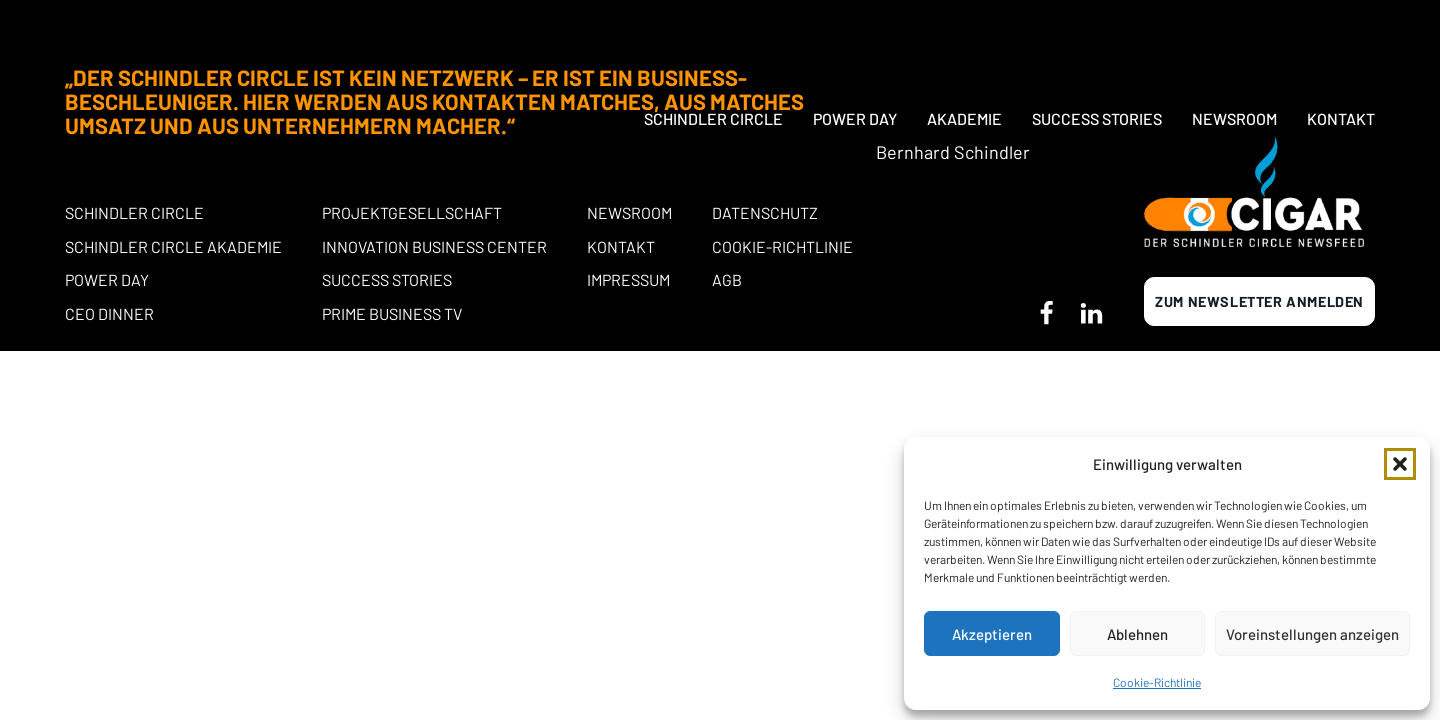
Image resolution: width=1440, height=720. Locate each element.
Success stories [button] (387, 279)
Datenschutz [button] (765, 212)
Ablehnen (1137, 634)
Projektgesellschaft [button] (412, 212)
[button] (1400, 464)
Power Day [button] (855, 32)
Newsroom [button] (1234, 32)
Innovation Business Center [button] (434, 246)
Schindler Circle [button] (713, 32)
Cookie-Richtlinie (1157, 682)
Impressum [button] (628, 279)
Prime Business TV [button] (392, 313)
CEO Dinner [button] (109, 313)
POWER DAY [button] (107, 279)
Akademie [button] (964, 32)
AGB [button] (727, 279)
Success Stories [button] (1097, 32)
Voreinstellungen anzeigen (1312, 634)
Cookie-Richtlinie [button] (782, 246)
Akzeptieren (992, 634)
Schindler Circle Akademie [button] (173, 246)
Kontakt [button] (1341, 32)
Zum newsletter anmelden (1259, 301)
